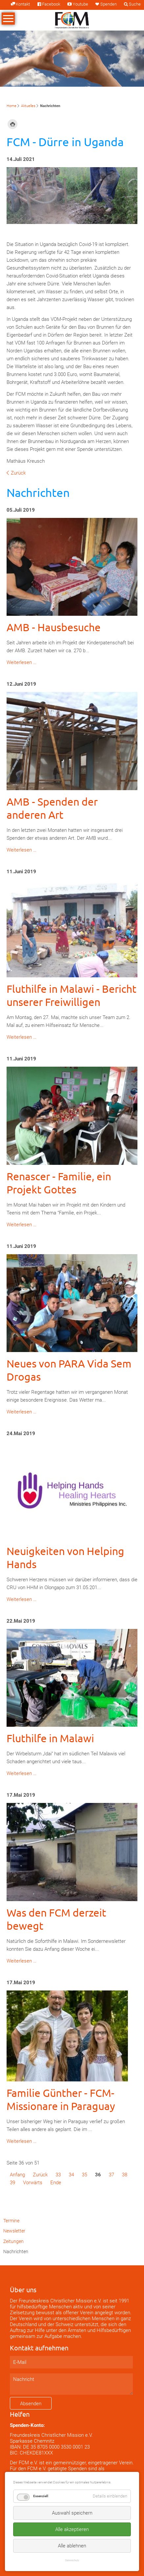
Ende (55, 2183)
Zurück (18, 473)
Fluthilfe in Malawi (50, 1738)
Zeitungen (13, 2241)
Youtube (80, 4)
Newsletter (14, 2230)
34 (71, 2175)
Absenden (30, 2404)
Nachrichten (15, 2251)
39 (12, 2183)
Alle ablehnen (72, 2546)
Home (11, 106)
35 (84, 2175)
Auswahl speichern (72, 2513)
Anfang (17, 2175)
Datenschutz (72, 2560)
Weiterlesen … (21, 662)
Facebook (51, 4)
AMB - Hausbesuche (54, 627)
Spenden (108, 4)
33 (58, 2175)
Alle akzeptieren (72, 2529)
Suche (135, 4)
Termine (11, 2220)
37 (111, 2175)
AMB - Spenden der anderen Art (52, 808)
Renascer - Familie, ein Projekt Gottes (59, 1183)
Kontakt (23, 4)
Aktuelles (28, 106)
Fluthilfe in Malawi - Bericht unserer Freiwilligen (71, 995)
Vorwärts (32, 2183)
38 (124, 2175)
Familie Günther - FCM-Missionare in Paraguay (61, 2099)
